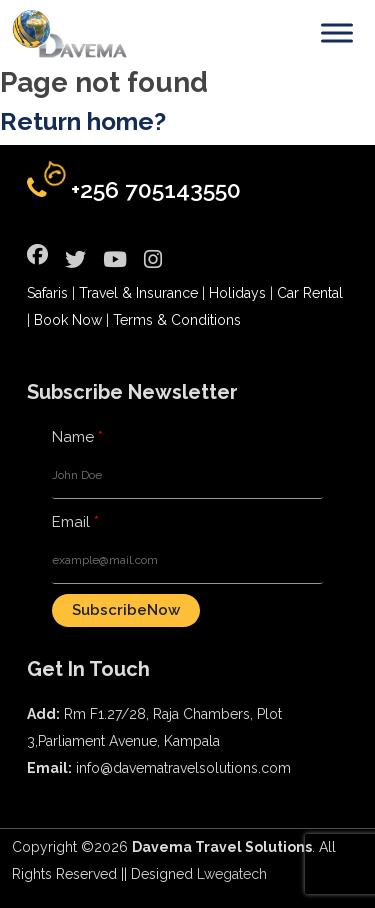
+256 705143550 (156, 189)
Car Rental (310, 293)
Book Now (68, 320)
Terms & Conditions (177, 320)
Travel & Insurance (138, 293)
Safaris (47, 293)
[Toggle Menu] (337, 32)
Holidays (237, 293)
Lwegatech (232, 874)
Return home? (83, 121)
